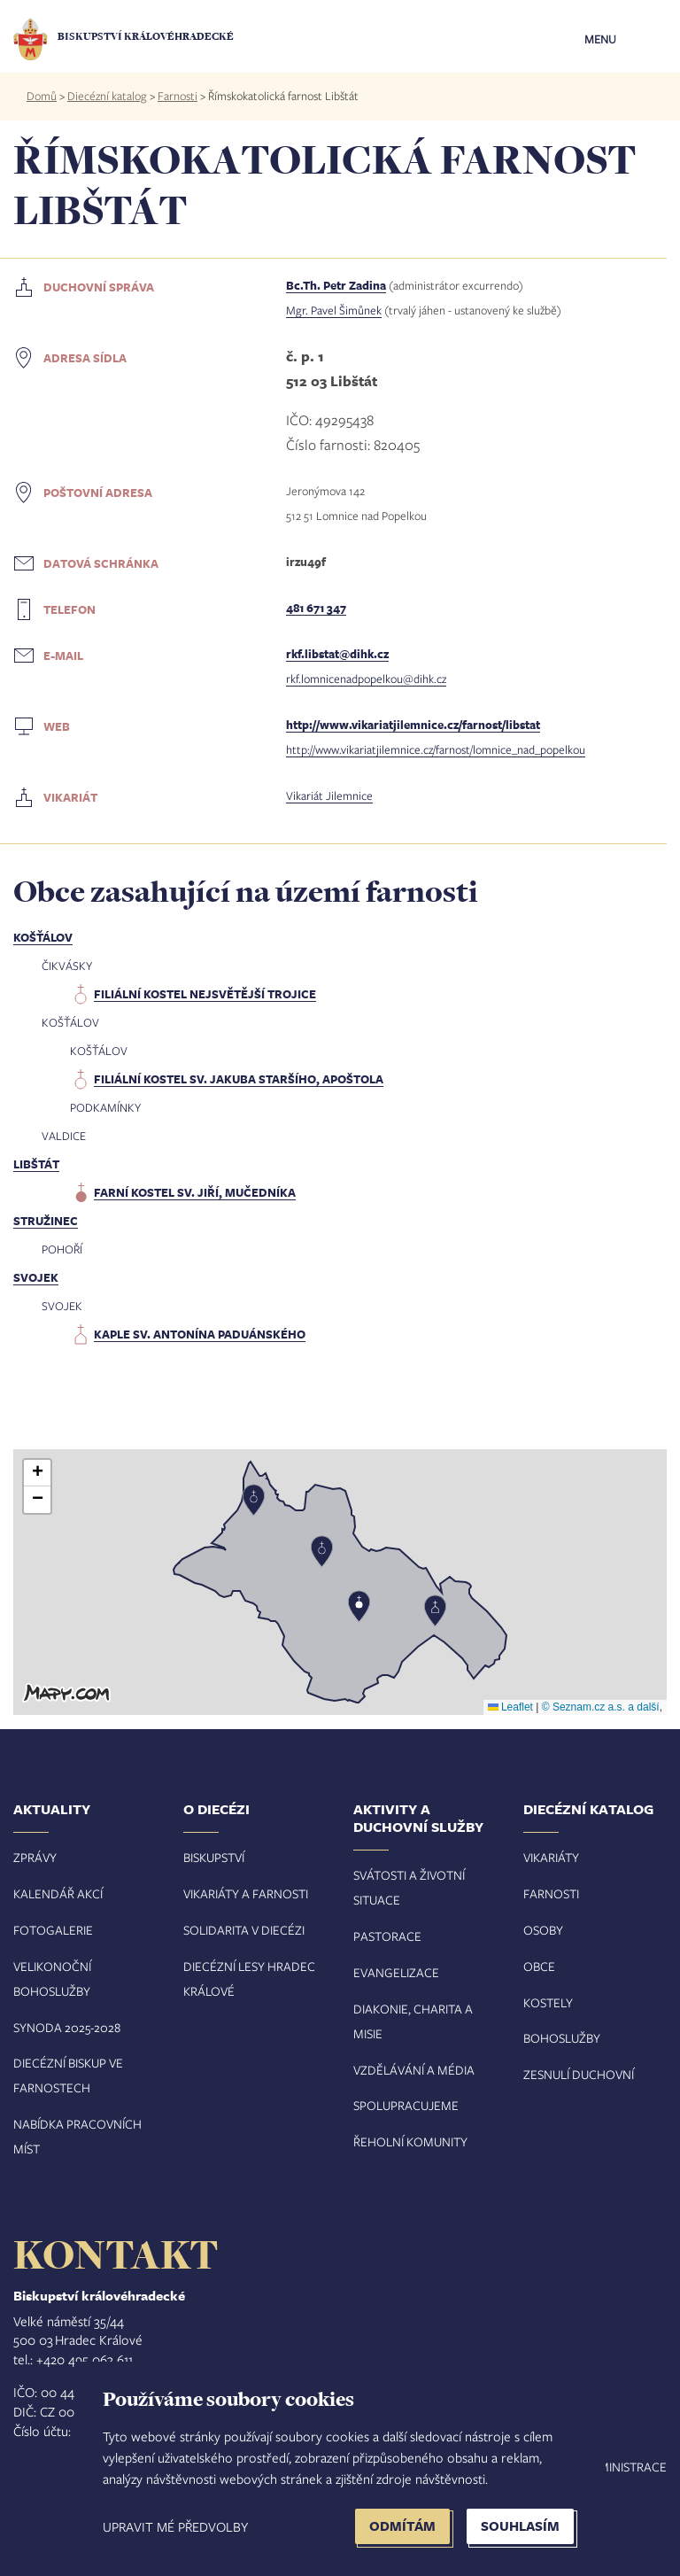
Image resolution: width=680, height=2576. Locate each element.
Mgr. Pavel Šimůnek (334, 310)
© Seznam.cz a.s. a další (601, 1707)
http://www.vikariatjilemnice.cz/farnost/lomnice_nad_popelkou (435, 749)
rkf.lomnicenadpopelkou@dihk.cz (366, 679)
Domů (42, 96)
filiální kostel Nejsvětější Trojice (205, 994)
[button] (340, 1582)
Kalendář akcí (58, 1893)
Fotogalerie (53, 1929)
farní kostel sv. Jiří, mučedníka (195, 1192)
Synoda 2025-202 (63, 2027)
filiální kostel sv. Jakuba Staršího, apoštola (238, 1079)
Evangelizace (396, 1972)
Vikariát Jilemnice (329, 795)
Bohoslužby (561, 2037)
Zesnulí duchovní (578, 2074)
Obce (539, 1966)
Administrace (624, 2466)
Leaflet (510, 1707)
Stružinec (45, 1221)
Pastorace (387, 1936)
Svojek (35, 1277)
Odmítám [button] (402, 2526)
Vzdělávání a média (414, 2069)
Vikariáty (551, 1857)
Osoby (543, 1929)
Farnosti (177, 96)
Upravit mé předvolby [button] (175, 2526)
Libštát (36, 1164)
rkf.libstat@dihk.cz (337, 654)
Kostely (548, 2002)
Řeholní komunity (410, 2141)
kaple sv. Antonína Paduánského (199, 1334)
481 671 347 (316, 608)
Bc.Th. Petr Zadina (336, 285)
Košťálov (43, 937)
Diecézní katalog (107, 96)
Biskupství (213, 1857)
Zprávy (35, 1857)
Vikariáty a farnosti (245, 1893)
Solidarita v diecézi (244, 1929)
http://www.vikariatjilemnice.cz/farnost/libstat (413, 725)
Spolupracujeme (406, 2105)
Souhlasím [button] (520, 2526)
